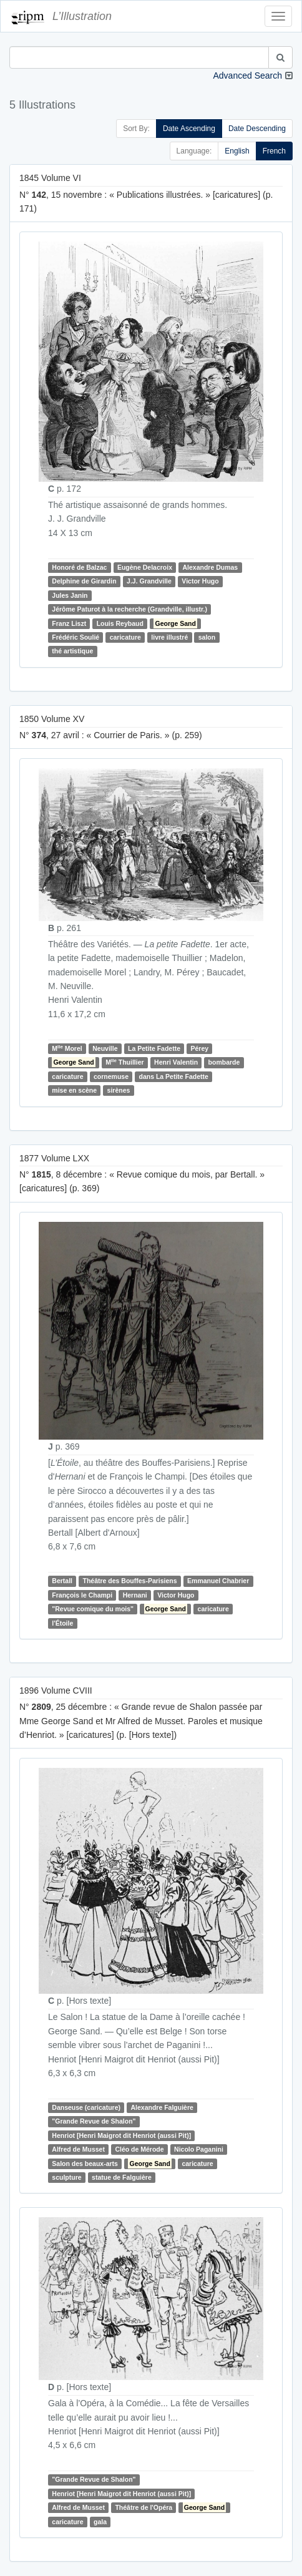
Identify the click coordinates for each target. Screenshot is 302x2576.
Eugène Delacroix (144, 567)
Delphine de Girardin (84, 581)
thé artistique (72, 651)
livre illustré (169, 637)
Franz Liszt (69, 623)
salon (206, 637)
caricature (125, 637)
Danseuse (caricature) (86, 2107)
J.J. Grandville (149, 581)
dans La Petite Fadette (173, 1076)
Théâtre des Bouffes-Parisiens (129, 1581)
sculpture (66, 2177)
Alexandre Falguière (162, 2107)
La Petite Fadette (154, 1048)
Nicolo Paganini (198, 2149)
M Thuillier (124, 1062)
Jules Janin (69, 595)
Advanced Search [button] (247, 75)
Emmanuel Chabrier (218, 1581)
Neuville (104, 1048)
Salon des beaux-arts (85, 2163)
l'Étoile (62, 1623)
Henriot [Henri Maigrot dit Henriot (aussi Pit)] (121, 2135)
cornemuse (111, 1076)
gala (100, 2521)
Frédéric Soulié (75, 637)
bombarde (224, 1062)
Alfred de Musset (78, 2149)
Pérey (199, 1048)
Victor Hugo (200, 581)
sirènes (118, 1090)
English (237, 151)
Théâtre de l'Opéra (143, 2507)
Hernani (135, 1595)
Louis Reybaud (120, 623)
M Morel (67, 1048)
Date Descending (257, 128)
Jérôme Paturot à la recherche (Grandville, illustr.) (129, 609)
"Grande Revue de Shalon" (93, 2121)
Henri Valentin (176, 1062)
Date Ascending (189, 128)
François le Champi (82, 1595)
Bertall (62, 1581)
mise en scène (74, 1090)
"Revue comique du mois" (93, 1608)
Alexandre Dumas (210, 567)
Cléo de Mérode (139, 2149)
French (274, 151)
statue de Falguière (122, 2177)
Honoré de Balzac (79, 567)
